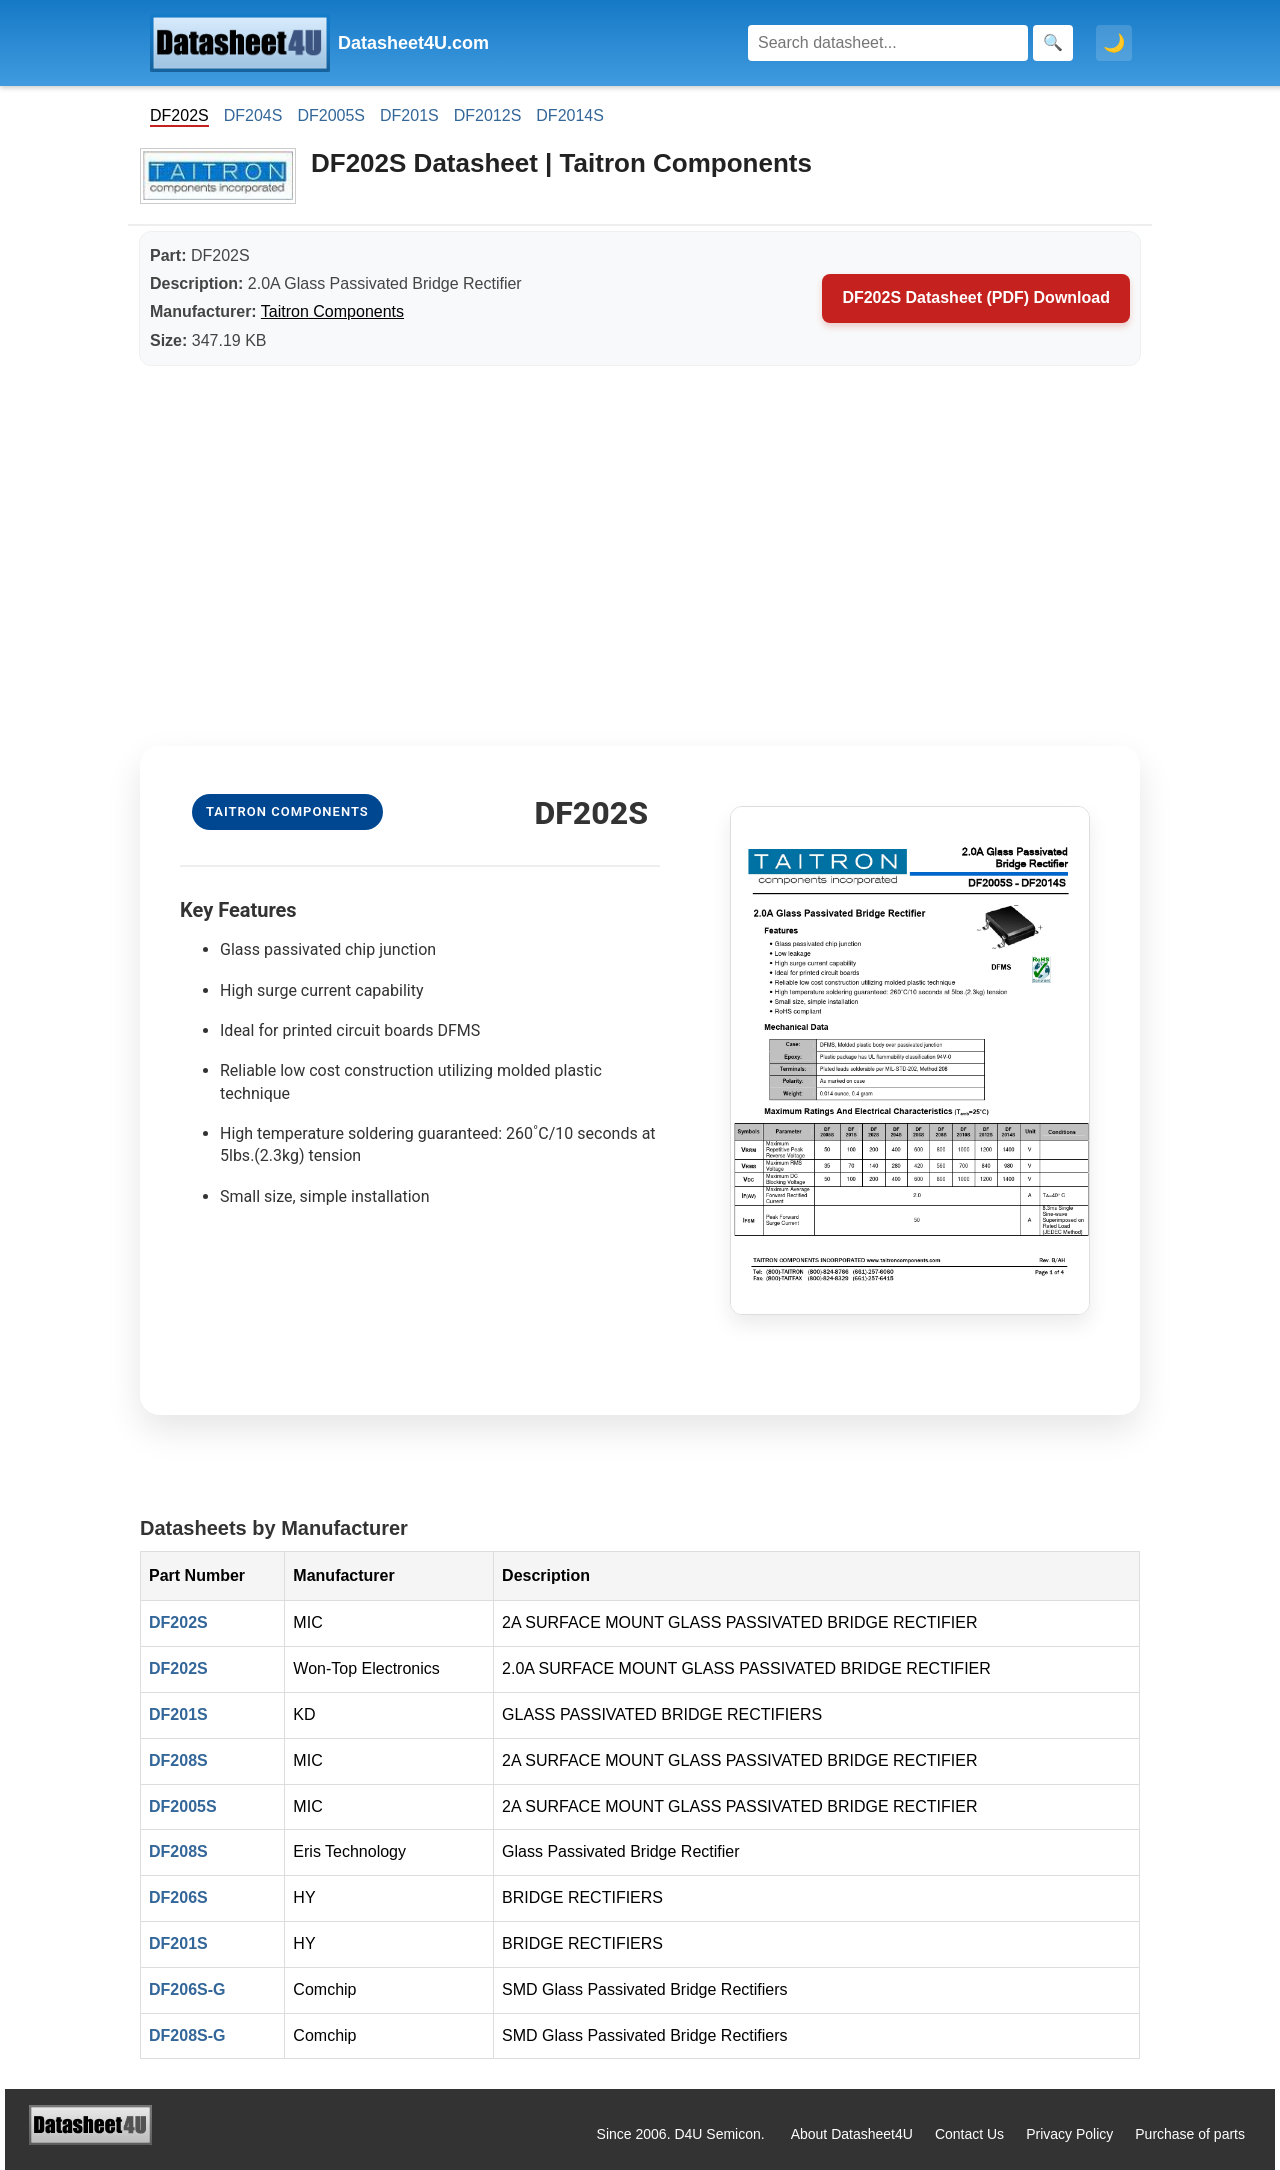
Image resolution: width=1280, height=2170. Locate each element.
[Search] (888, 43)
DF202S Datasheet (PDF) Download (976, 297)
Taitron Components (332, 311)
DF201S (409, 115)
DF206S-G (187, 1989)
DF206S (178, 1897)
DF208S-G (187, 2035)
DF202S (178, 1622)
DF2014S (570, 115)
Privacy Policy (1069, 2134)
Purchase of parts (1190, 2134)
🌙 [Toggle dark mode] (1114, 43)
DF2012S (488, 115)
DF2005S (331, 115)
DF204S (253, 115)
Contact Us (969, 2134)
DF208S (178, 1760)
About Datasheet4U (852, 2134)
